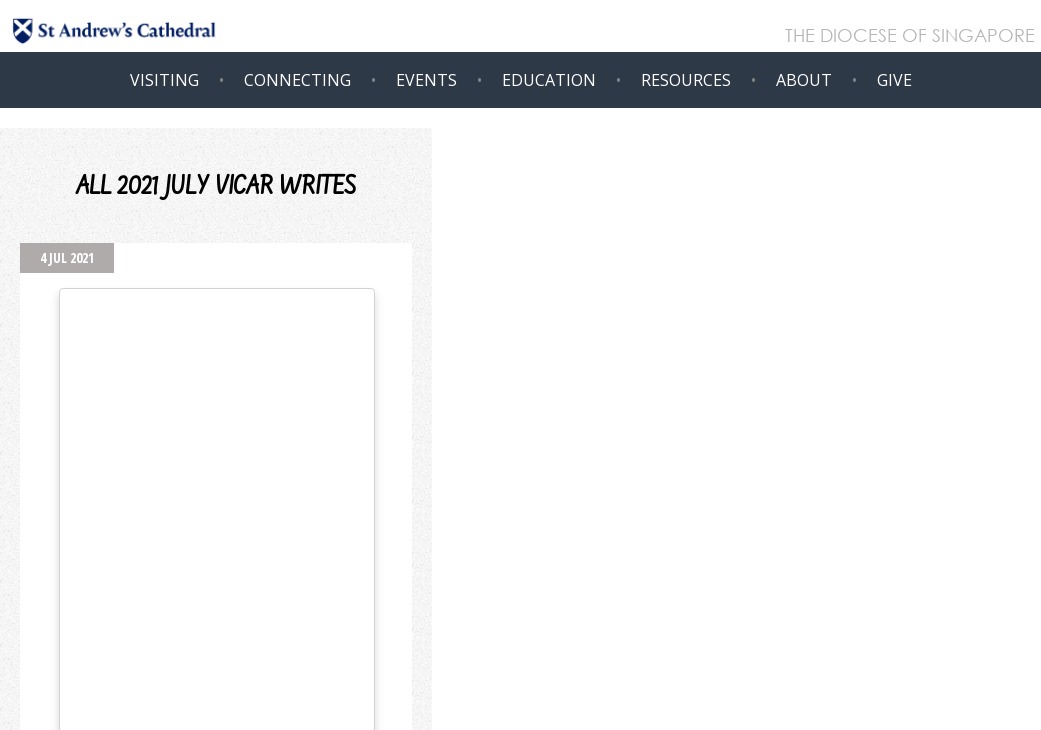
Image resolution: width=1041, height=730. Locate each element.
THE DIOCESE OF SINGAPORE (910, 37)
